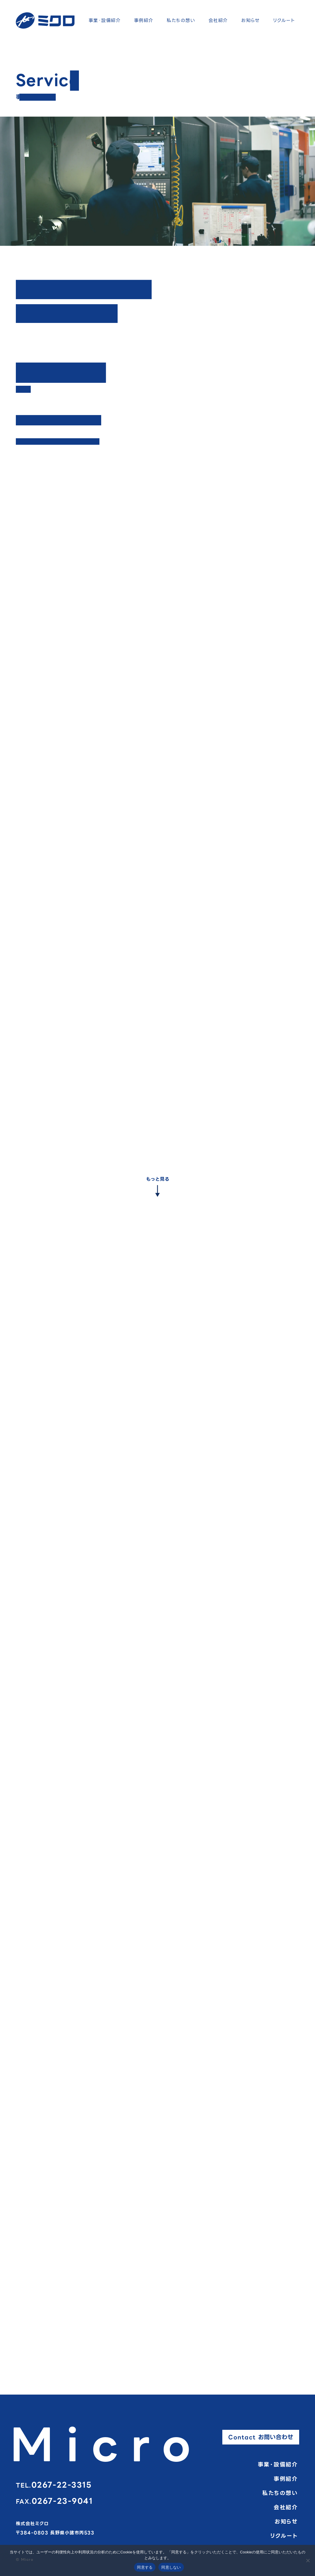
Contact (260, 2437)
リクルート (284, 20)
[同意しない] (308, 2560)
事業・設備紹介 (105, 20)
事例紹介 (143, 20)
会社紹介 (218, 20)
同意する (145, 2567)
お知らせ (250, 20)
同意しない (171, 2567)
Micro (107, 2445)
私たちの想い (181, 20)
